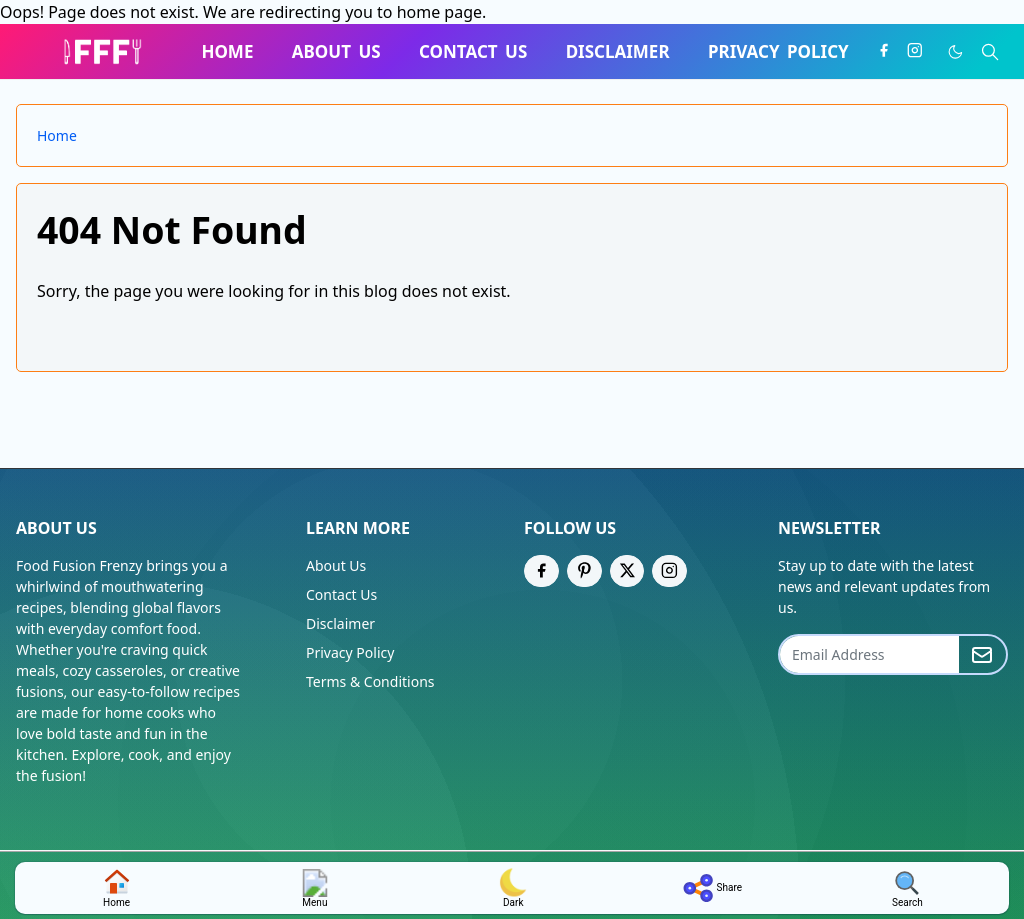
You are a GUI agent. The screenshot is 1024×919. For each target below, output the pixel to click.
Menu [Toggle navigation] (315, 888)
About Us (336, 565)
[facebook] (884, 51)
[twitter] (627, 571)
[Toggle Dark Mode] (955, 52)
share (710, 888)
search (907, 888)
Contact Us (341, 594)
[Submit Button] (982, 654)
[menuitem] (227, 52)
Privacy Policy (350, 652)
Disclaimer (340, 623)
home (117, 888)
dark (513, 888)
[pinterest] (584, 571)
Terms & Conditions (370, 681)
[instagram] (915, 51)
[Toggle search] (990, 52)
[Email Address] (869, 654)
